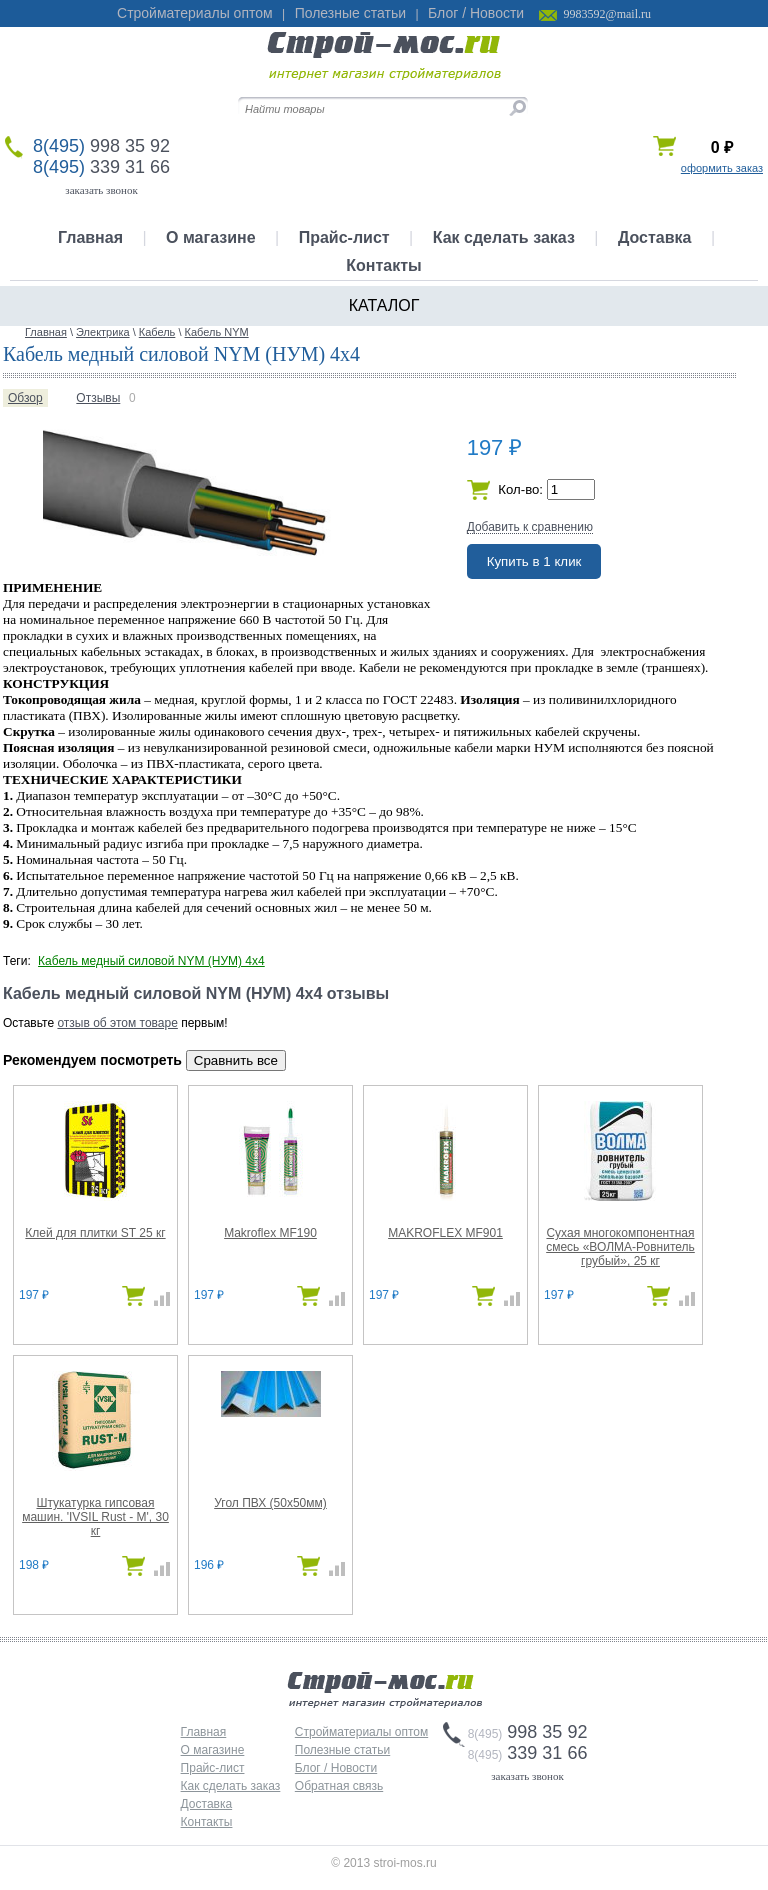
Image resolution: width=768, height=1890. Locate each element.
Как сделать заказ (504, 237)
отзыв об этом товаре (117, 1023)
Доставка (655, 237)
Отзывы (98, 398)
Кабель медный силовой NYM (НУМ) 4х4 (151, 961)
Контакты (383, 265)
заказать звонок (101, 190)
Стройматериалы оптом (195, 13)
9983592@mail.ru (607, 14)
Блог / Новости (476, 13)
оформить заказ (722, 168)
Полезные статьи (350, 13)
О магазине (211, 237)
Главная (90, 237)
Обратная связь (339, 1786)
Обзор (25, 398)
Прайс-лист (344, 237)
